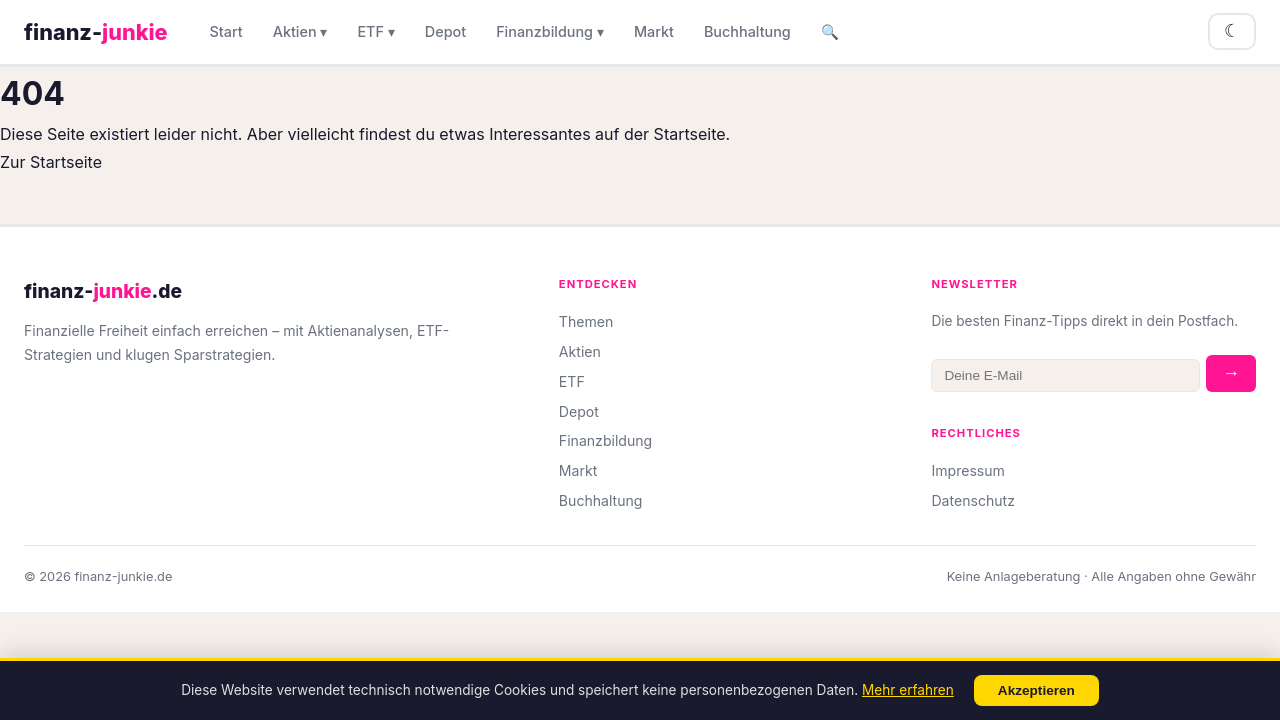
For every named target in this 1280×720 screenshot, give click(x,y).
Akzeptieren (1036, 690)
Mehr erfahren (908, 690)
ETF (572, 381)
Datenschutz (973, 500)
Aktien (580, 351)
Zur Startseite (51, 162)
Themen (586, 321)
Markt (654, 31)
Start (226, 31)
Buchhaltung (747, 31)
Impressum (968, 470)
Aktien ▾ (300, 31)
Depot (445, 31)
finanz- (96, 32)
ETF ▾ (375, 31)
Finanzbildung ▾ (550, 31)
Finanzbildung (605, 440)
